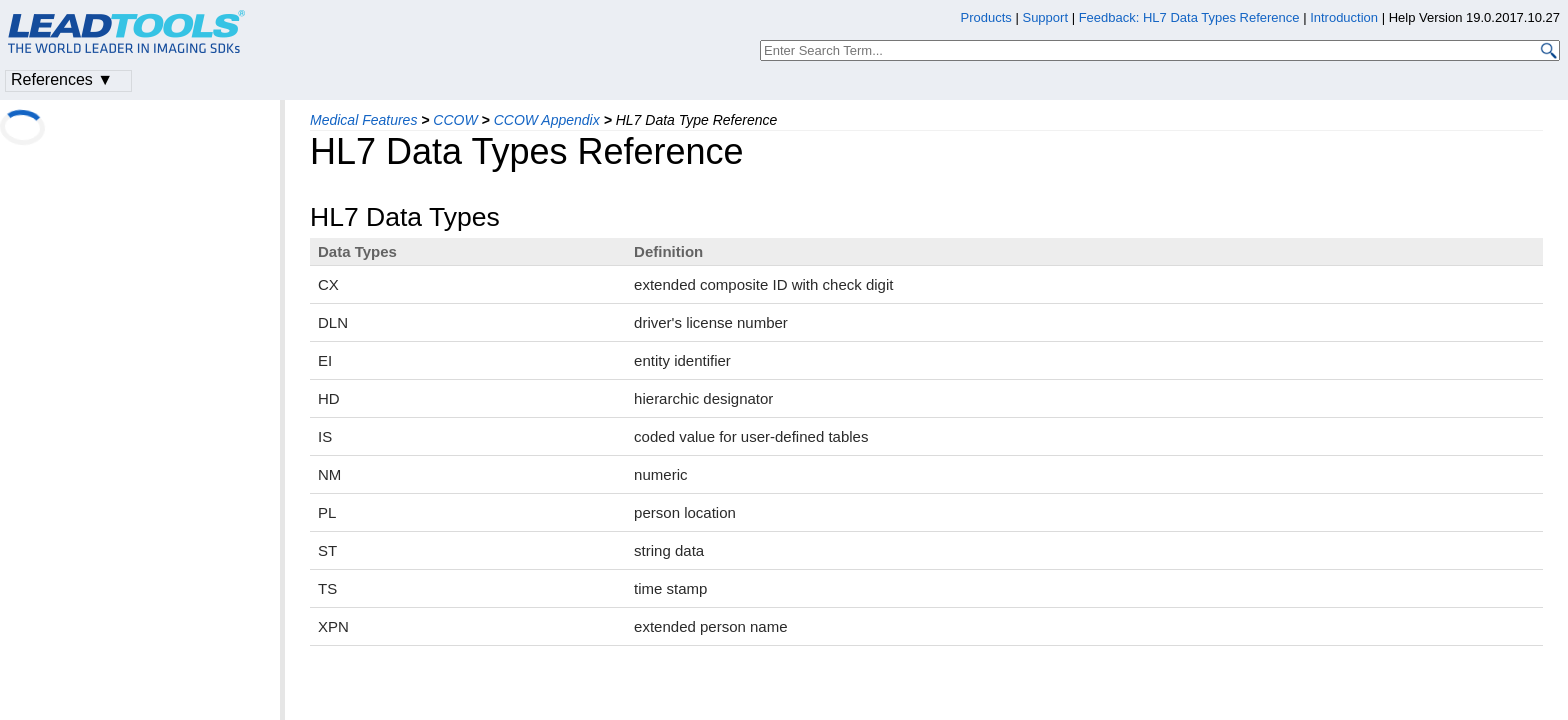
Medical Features (363, 120)
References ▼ (62, 79)
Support (1045, 17)
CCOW (455, 120)
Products (986, 17)
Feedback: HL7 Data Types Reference (1189, 17)
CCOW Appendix (547, 120)
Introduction (1344, 17)
